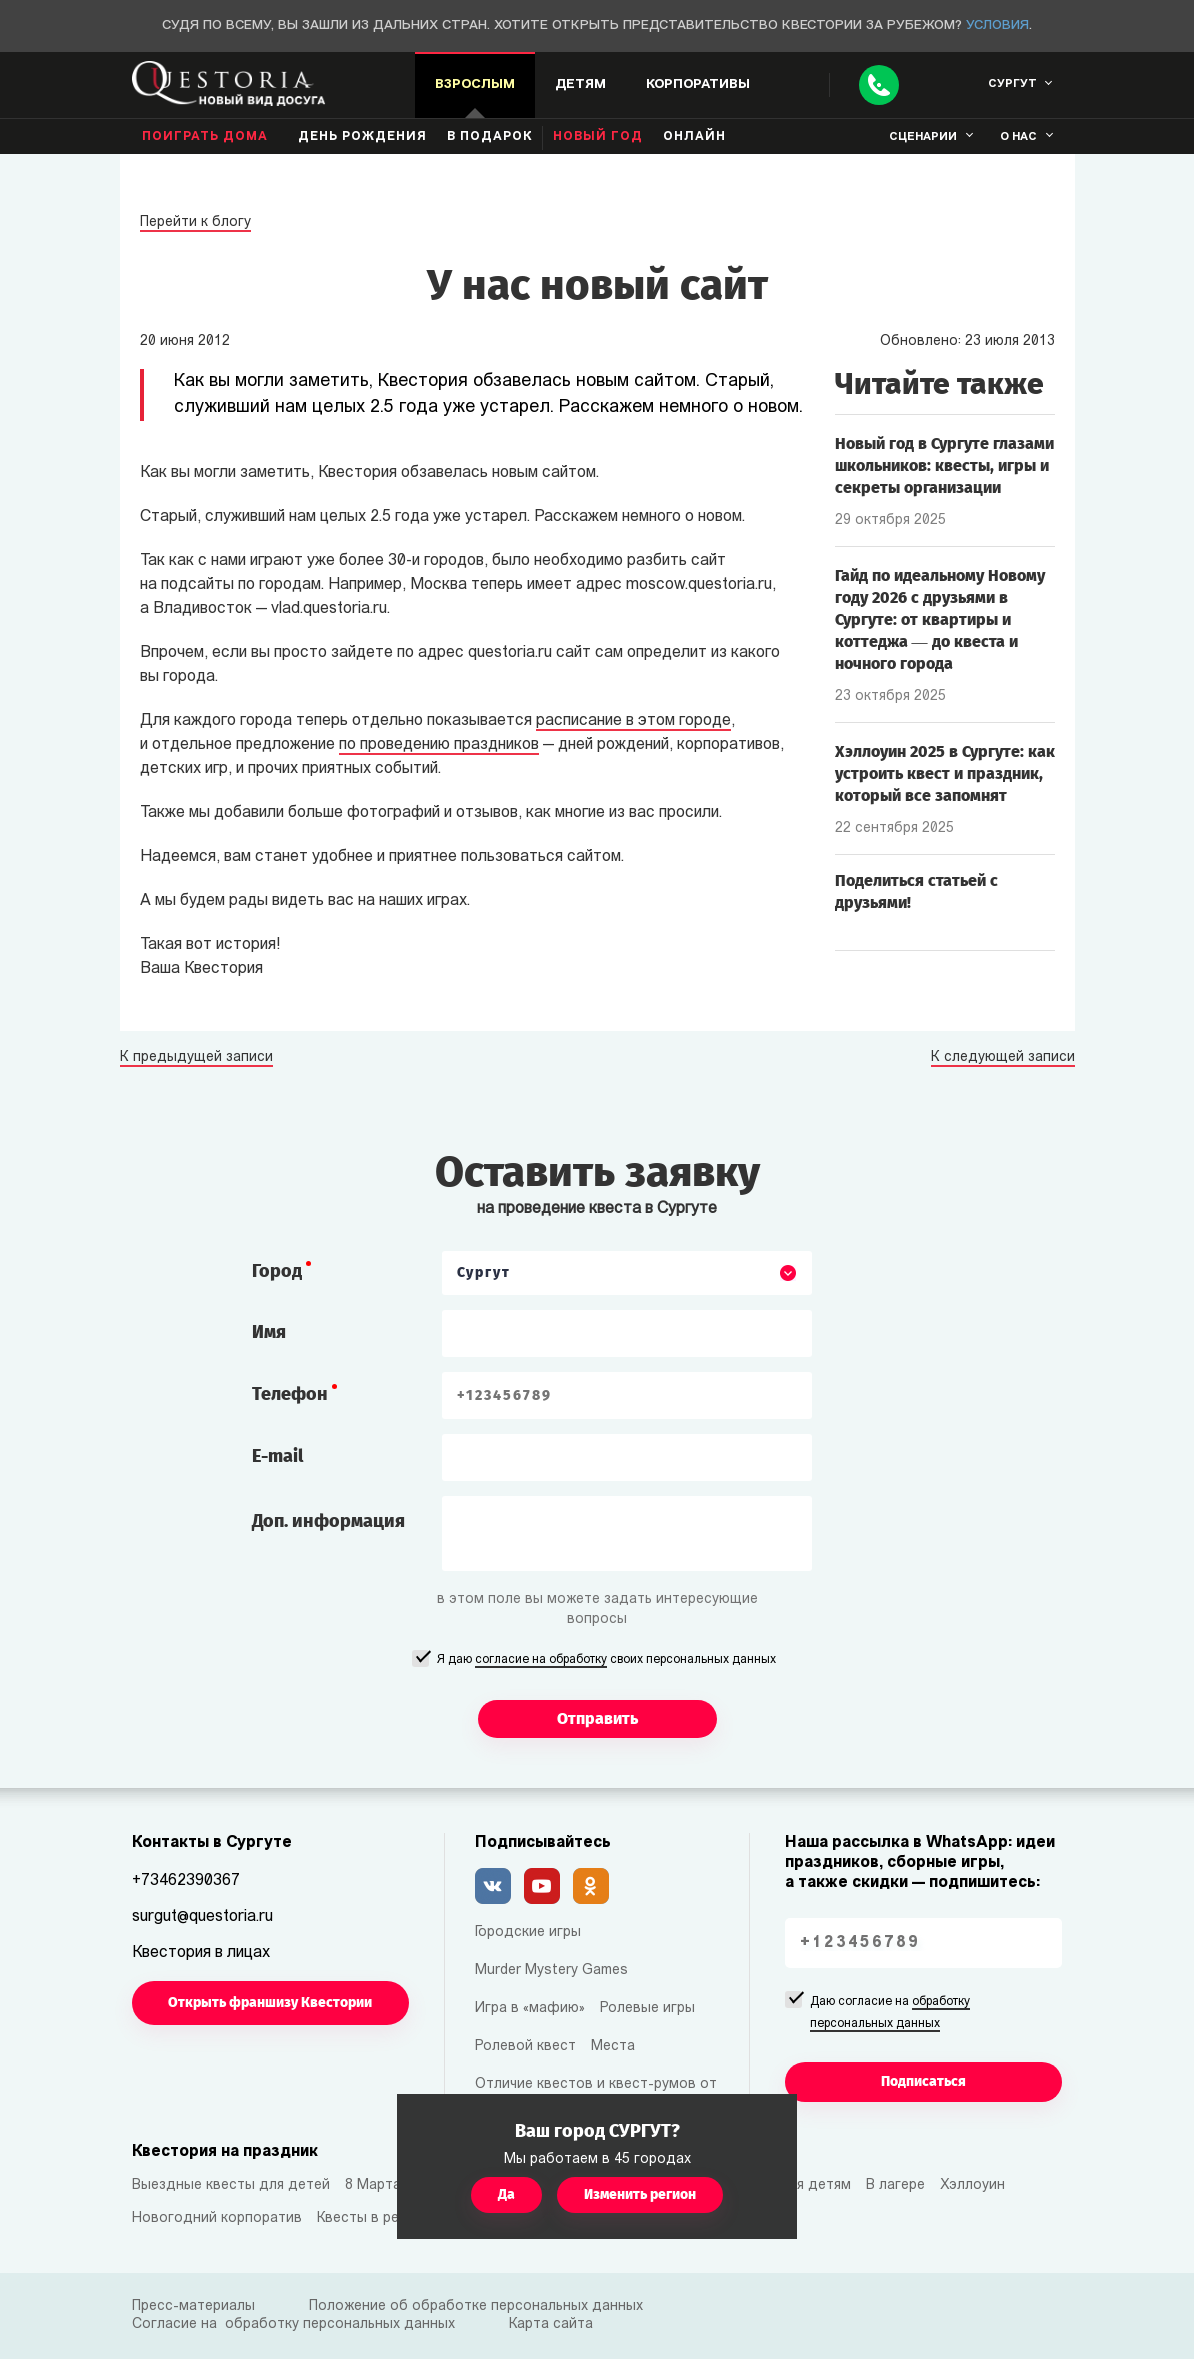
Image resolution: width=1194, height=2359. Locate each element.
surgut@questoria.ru (202, 1917)
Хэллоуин (972, 2185)
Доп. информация (328, 1521)
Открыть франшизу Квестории (270, 2002)
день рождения (362, 137)
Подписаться (923, 2081)
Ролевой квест (525, 2046)
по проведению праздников (439, 745)
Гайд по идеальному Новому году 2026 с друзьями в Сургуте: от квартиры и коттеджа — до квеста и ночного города (940, 619)
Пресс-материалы (193, 2306)
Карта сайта (551, 2324)
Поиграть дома (205, 137)
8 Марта (373, 2185)
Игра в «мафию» (530, 2008)
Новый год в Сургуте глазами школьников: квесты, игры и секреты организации (944, 465)
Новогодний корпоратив (217, 2218)
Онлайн (694, 137)
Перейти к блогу (195, 222)
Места (613, 2046)
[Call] (879, 85)
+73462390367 (186, 1881)
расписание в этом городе (633, 721)
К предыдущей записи (196, 1058)
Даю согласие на (890, 2014)
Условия (997, 25)
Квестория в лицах (201, 1953)
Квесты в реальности (390, 2218)
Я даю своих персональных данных (606, 1661)
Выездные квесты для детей (231, 2185)
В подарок (490, 137)
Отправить (597, 1718)
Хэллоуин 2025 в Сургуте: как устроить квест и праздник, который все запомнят (945, 773)
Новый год (598, 137)
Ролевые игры (647, 2008)
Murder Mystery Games (551, 1970)
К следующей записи (1003, 1058)
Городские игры (528, 1932)
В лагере (895, 2185)
